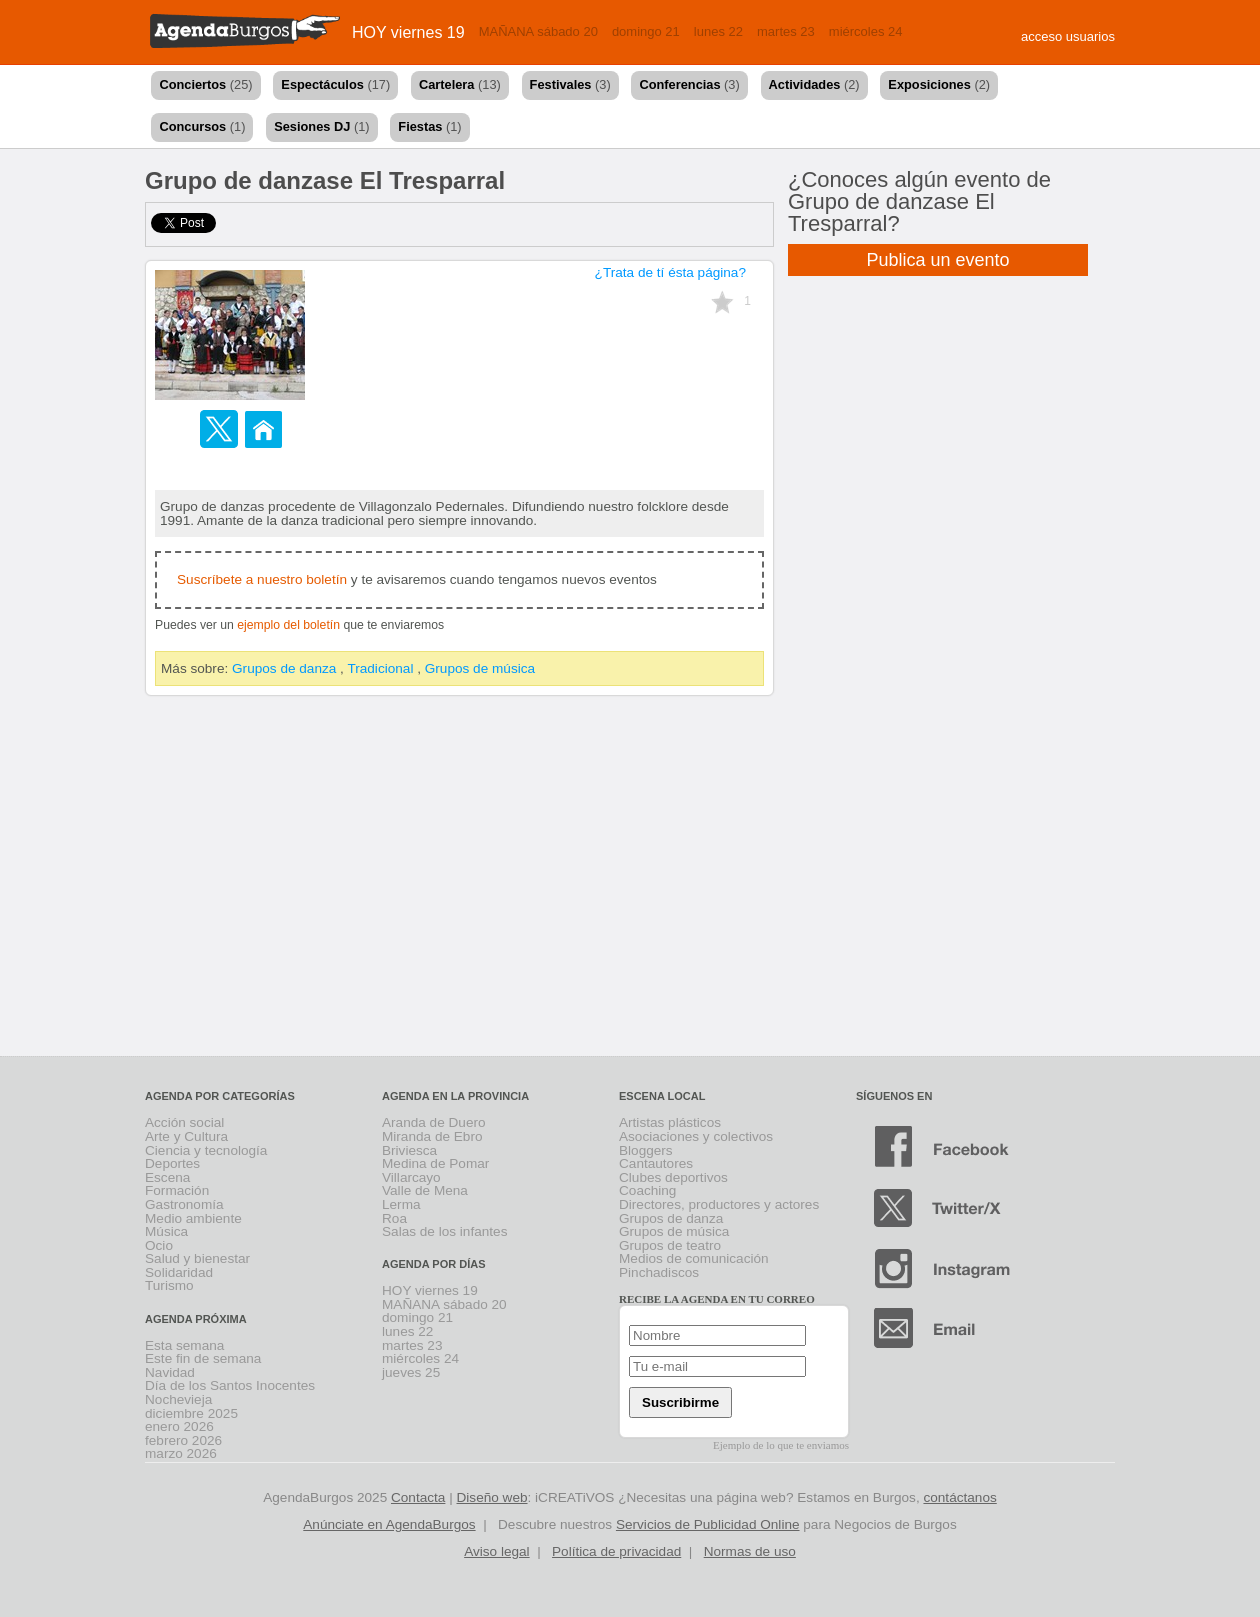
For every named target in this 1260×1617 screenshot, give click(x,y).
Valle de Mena (425, 1190)
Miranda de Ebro (432, 1136)
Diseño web (492, 1497)
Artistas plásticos (670, 1122)
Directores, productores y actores (719, 1204)
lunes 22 (718, 31)
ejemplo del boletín (288, 625)
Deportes (172, 1163)
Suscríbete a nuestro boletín (262, 579)
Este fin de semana (203, 1358)
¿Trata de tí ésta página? (670, 272)
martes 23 (786, 31)
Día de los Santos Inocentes (230, 1385)
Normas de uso (750, 1551)
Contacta (418, 1497)
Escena (167, 1177)
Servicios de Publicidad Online (708, 1524)
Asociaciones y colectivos (696, 1136)
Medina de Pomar (435, 1163)
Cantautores (656, 1163)
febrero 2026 (183, 1440)
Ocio (159, 1245)
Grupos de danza (284, 668)
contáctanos (959, 1497)
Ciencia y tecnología (206, 1150)
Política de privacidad (616, 1551)
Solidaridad (179, 1272)
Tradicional (380, 668)
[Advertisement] (630, 880)
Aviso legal (497, 1551)
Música (166, 1231)
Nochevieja (178, 1399)
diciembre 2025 (191, 1413)
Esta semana (184, 1345)
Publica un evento (937, 260)
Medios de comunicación (694, 1258)
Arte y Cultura (186, 1136)
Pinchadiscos (659, 1272)
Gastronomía (184, 1204)
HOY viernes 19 (408, 32)
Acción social (184, 1122)
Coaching (647, 1190)
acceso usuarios (1068, 36)
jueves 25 (411, 1372)
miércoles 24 (866, 31)
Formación (177, 1190)
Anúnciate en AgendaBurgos (389, 1524)
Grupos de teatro (670, 1245)
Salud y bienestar (197, 1258)
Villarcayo (411, 1177)
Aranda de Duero (434, 1122)
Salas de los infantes (444, 1231)
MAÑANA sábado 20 (538, 31)
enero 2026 (179, 1426)
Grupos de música (480, 668)
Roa (394, 1218)
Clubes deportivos (673, 1177)
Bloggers (646, 1150)
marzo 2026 (181, 1453)
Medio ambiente (193, 1218)
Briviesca (409, 1150)
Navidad (170, 1372)
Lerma (401, 1204)
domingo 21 (646, 31)
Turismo (169, 1285)
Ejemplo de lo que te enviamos (781, 1445)
